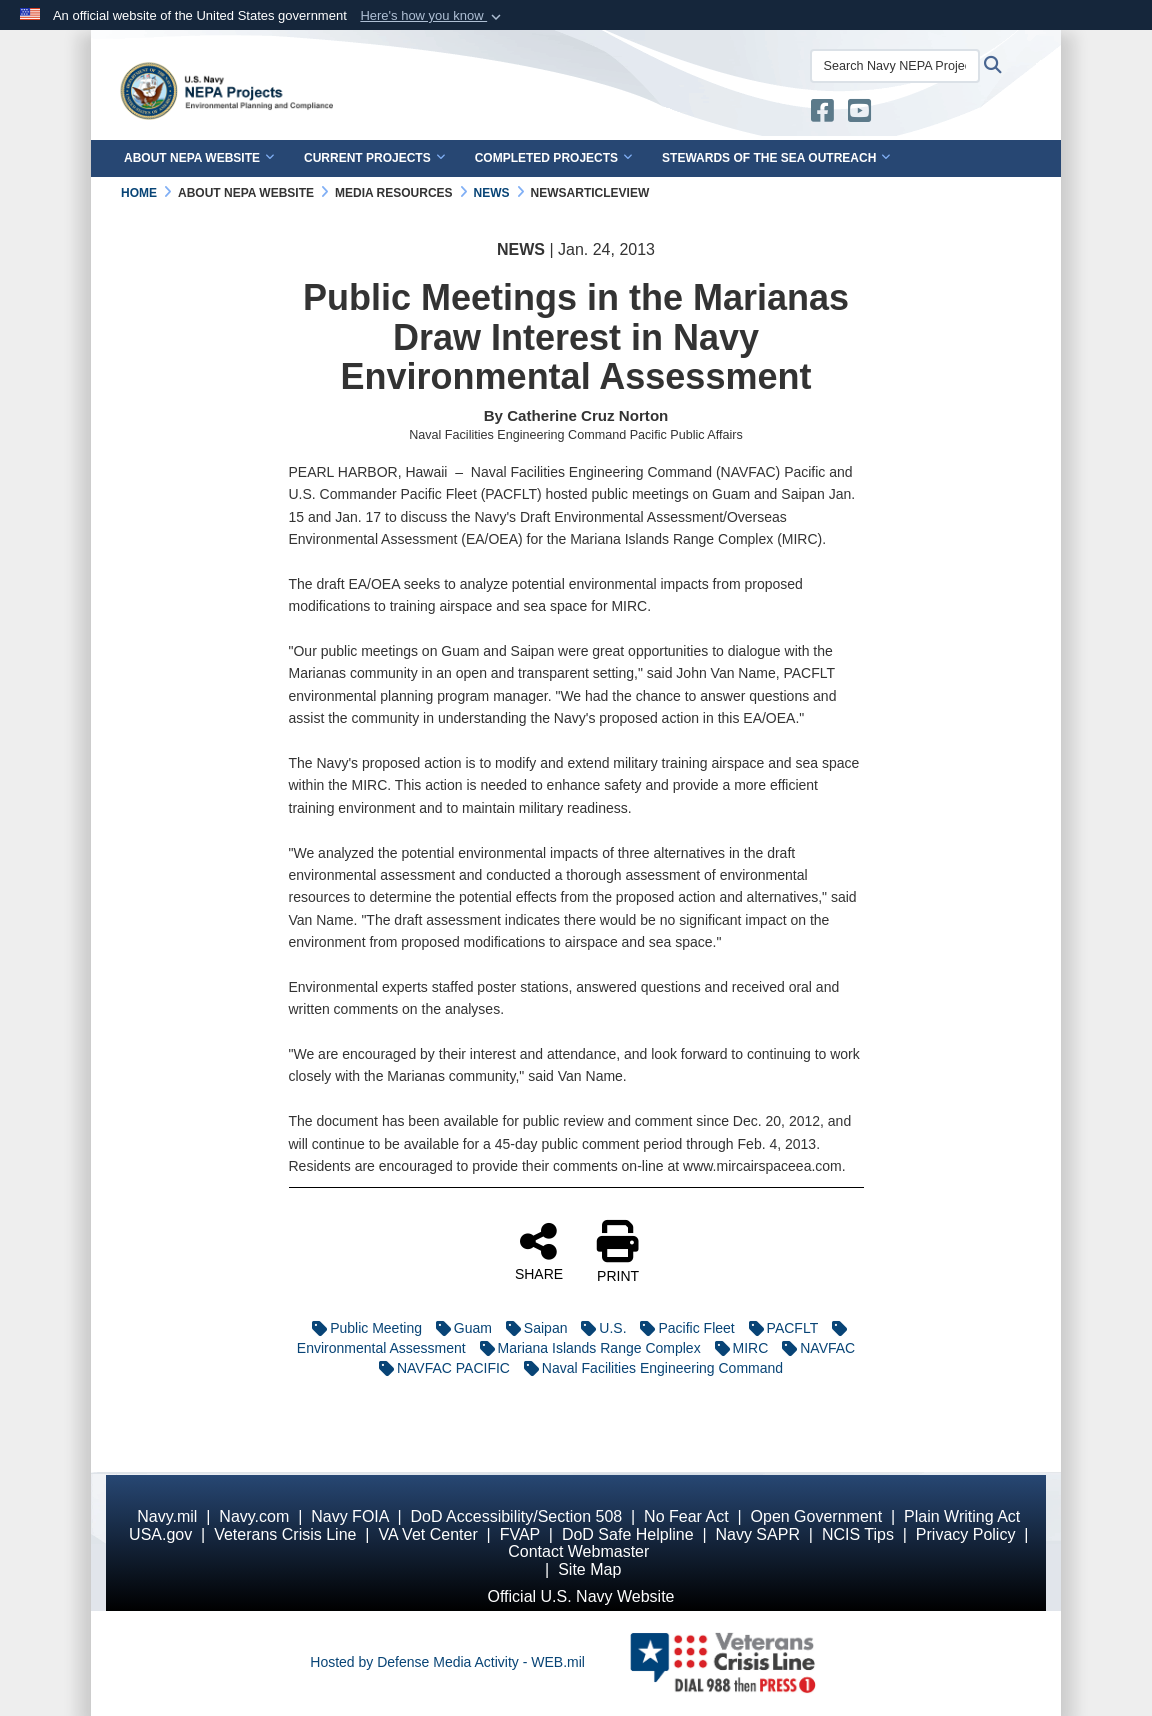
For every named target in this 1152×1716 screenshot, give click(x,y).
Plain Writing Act (962, 1516)
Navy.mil (167, 1516)
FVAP (520, 1534)
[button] (432, 16)
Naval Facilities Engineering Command (648, 1368)
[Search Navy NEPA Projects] (895, 66)
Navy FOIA (349, 1516)
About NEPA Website (199, 158)
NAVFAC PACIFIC (439, 1368)
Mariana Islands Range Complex (585, 1348)
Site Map (589, 1569)
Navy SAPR (757, 1534)
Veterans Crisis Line (285, 1534)
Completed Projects (553, 158)
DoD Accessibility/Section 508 (517, 1516)
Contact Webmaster (578, 1551)
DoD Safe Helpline (628, 1534)
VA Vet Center (427, 1534)
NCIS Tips (858, 1534)
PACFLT (778, 1328)
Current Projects (374, 158)
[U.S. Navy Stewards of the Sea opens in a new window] (822, 115)
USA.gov (160, 1534)
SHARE (539, 1251)
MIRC (737, 1348)
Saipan (532, 1328)
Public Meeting (362, 1328)
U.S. (598, 1328)
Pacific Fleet (682, 1328)
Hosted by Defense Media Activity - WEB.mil (447, 1662)
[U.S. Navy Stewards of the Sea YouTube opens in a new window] (859, 115)
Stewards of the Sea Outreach (776, 158)
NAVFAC (813, 1348)
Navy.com (254, 1516)
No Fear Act (686, 1516)
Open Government (817, 1516)
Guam (459, 1328)
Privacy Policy (966, 1534)
